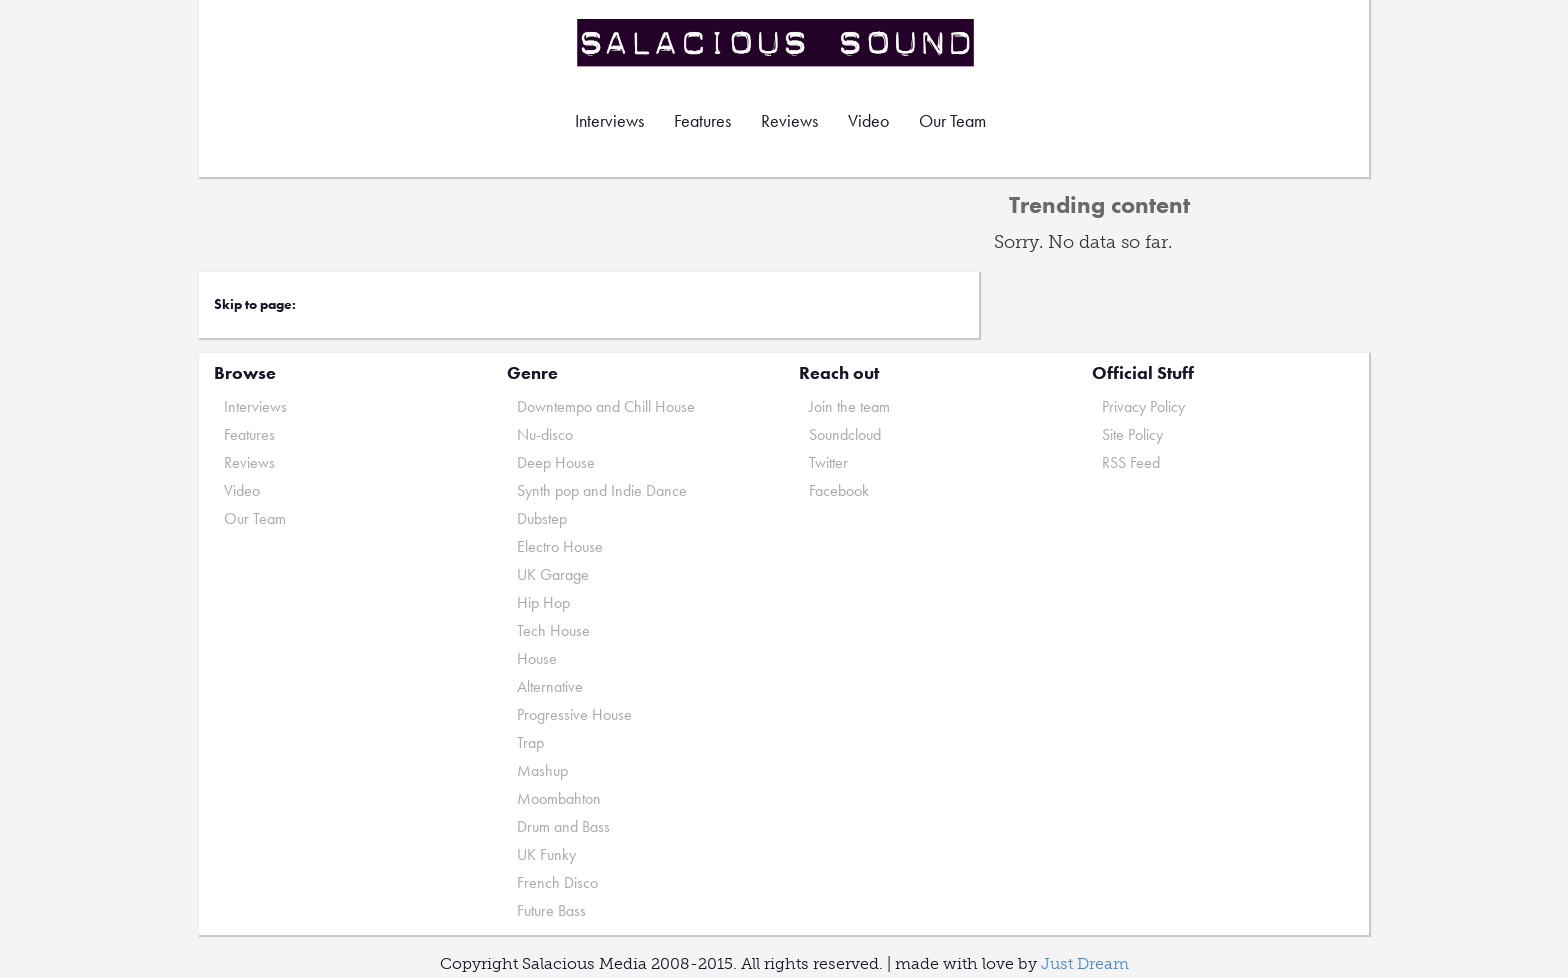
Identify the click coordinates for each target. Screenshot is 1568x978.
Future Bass (551, 910)
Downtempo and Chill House (606, 406)
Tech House (553, 630)
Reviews (789, 120)
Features (702, 120)
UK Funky (546, 854)
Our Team (952, 120)
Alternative (550, 686)
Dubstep (542, 518)
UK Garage (553, 574)
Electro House (560, 546)
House (537, 658)
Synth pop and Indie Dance (602, 490)
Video (868, 120)
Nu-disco (545, 434)
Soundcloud (845, 434)
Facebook (839, 490)
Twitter (828, 462)
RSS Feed (1131, 462)
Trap (530, 742)
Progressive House (574, 714)
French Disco (557, 882)
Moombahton (559, 798)
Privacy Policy (1143, 406)
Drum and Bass (563, 826)
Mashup (542, 770)
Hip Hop (543, 602)
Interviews (609, 120)
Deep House (556, 462)
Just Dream (1085, 963)
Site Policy (1132, 434)
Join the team (849, 406)
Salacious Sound (777, 42)
